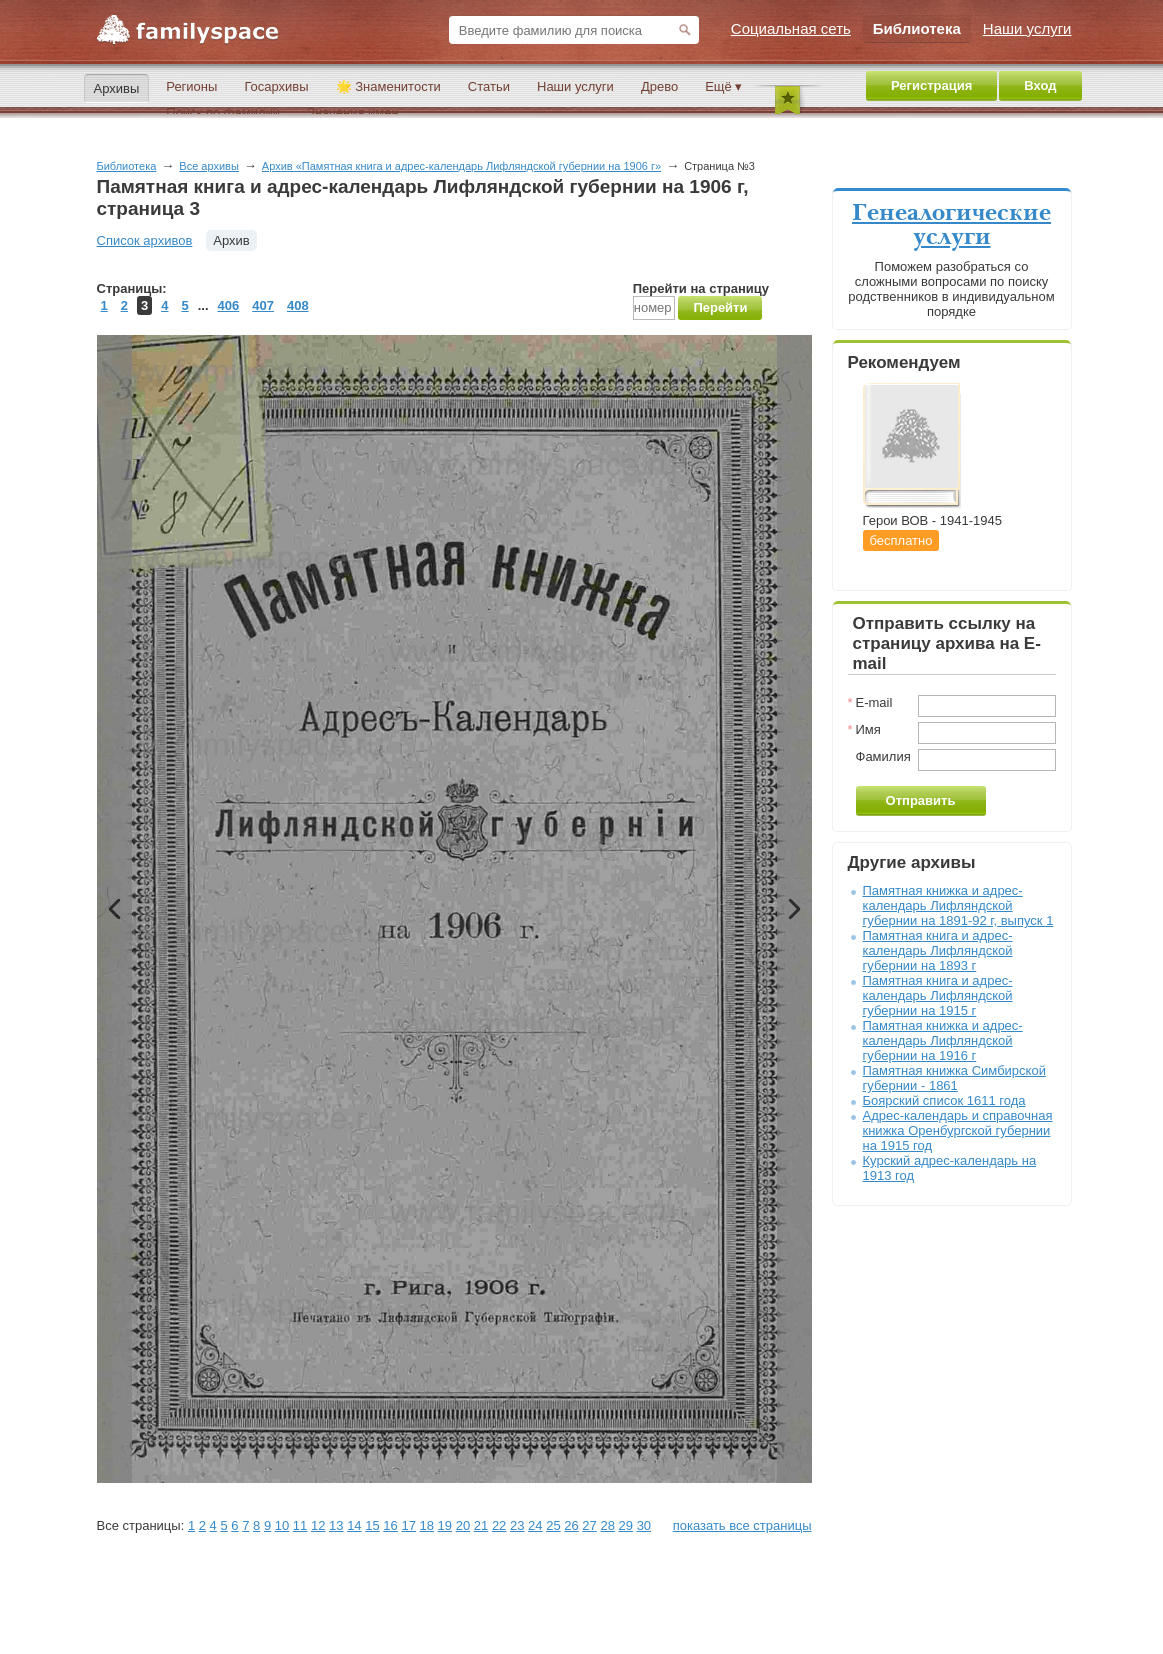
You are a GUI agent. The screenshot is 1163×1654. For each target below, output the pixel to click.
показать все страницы (742, 1525)
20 (463, 1525)
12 (318, 1525)
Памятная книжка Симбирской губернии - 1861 (954, 1078)
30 (644, 1525)
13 (336, 1525)
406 (229, 305)
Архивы (117, 88)
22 (499, 1525)
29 (626, 1525)
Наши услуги (575, 86)
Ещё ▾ (723, 86)
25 (553, 1525)
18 (427, 1525)
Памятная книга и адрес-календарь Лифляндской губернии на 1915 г (938, 995)
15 (372, 1525)
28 (607, 1525)
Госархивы (276, 86)
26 (571, 1525)
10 (282, 1525)
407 (263, 305)
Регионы (191, 86)
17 (408, 1525)
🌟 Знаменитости (388, 86)
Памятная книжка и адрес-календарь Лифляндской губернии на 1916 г (943, 1040)
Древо (659, 86)
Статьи (489, 86)
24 (535, 1525)
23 (517, 1525)
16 (390, 1525)
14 (354, 1525)
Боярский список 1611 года (944, 1100)
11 (300, 1525)
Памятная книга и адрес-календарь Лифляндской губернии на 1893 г (938, 950)
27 (589, 1525)
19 (445, 1525)
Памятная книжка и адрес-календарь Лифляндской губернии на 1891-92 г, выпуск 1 (958, 905)
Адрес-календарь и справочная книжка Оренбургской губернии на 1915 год (958, 1130)
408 (298, 305)
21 (481, 1525)
